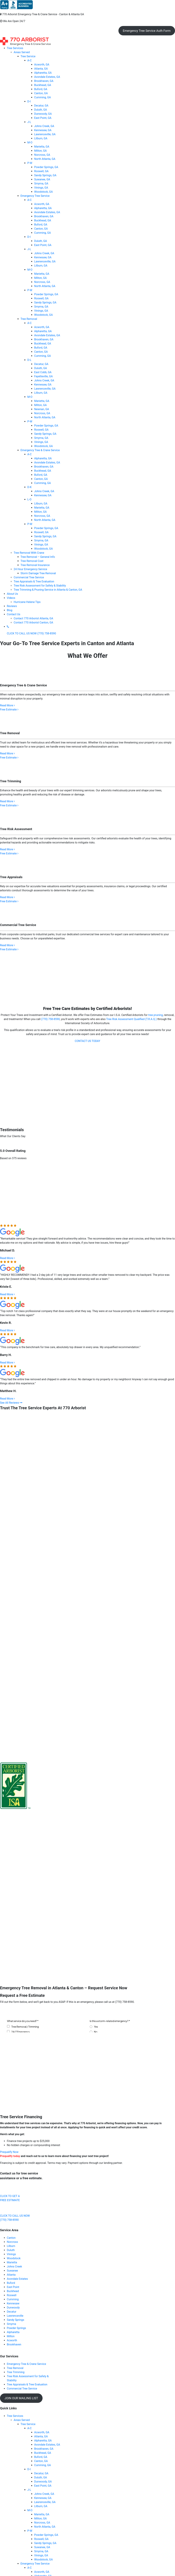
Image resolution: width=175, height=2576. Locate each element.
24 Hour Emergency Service (30, 569)
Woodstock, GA (43, 191)
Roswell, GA (41, 171)
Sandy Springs (15, 2319)
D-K (29, 487)
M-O (29, 142)
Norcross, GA (42, 154)
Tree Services (15, 48)
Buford (11, 2283)
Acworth (12, 2340)
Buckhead (13, 2291)
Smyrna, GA (41, 183)
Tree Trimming (15, 2372)
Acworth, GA (41, 64)
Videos (11, 598)
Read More (7, 705)
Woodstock (14, 2258)
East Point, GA (42, 117)
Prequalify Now (9, 2152)
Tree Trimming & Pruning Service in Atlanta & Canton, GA (48, 589)
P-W (29, 163)
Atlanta (11, 2274)
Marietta (12, 2262)
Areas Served (22, 52)
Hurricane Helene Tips (27, 602)
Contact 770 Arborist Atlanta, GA (33, 618)
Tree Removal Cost (32, 561)
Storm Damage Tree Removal (38, 573)
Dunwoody (13, 2307)
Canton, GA (41, 93)
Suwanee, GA (42, 179)
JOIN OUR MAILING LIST (21, 2398)
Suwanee (12, 2270)
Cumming (13, 2299)
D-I (29, 101)
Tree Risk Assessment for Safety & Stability (40, 585)
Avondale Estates (17, 2278)
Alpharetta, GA (43, 72)
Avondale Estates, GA (47, 76)
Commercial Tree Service (29, 577)
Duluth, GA (40, 109)
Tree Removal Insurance (35, 565)
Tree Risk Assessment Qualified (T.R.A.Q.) (131, 1019)
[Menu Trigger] (161, 7)
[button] (87, 1041)
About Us (12, 593)
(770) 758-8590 (50, 1019)
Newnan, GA (41, 409)
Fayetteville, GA (43, 376)
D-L (29, 360)
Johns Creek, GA (44, 126)
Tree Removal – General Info (38, 556)
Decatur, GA (41, 105)
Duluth (11, 2250)
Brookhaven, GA (43, 81)
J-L (29, 122)
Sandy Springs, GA (45, 175)
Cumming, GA (42, 97)
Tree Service (28, 56)
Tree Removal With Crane (29, 552)
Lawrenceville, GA (45, 134)
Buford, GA (40, 89)
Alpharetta (13, 2332)
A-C (29, 60)
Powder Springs (16, 2328)
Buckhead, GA (42, 85)
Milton (11, 2336)
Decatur (11, 2311)
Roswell (11, 2295)
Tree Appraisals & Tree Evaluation (34, 581)
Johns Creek (14, 2266)
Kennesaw (13, 2303)
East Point (13, 2287)
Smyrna (11, 2324)
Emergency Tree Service (35, 195)
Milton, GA (40, 150)
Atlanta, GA (41, 68)
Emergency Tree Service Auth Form (147, 30)
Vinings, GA (41, 187)
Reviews (12, 606)
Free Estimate (9, 709)
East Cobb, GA (42, 372)
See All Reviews (11, 1402)
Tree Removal (29, 319)
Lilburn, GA (40, 138)
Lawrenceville (15, 2315)
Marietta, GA (41, 146)
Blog (9, 610)
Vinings (11, 2254)
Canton (11, 2237)
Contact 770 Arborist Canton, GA (33, 622)
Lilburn (11, 2246)
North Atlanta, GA (44, 159)
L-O (29, 499)
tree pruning (155, 1015)
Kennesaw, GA (42, 130)
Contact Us (13, 614)
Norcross (12, 2242)
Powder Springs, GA (46, 167)
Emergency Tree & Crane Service (40, 450)
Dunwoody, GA (43, 113)
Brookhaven (14, 2344)
